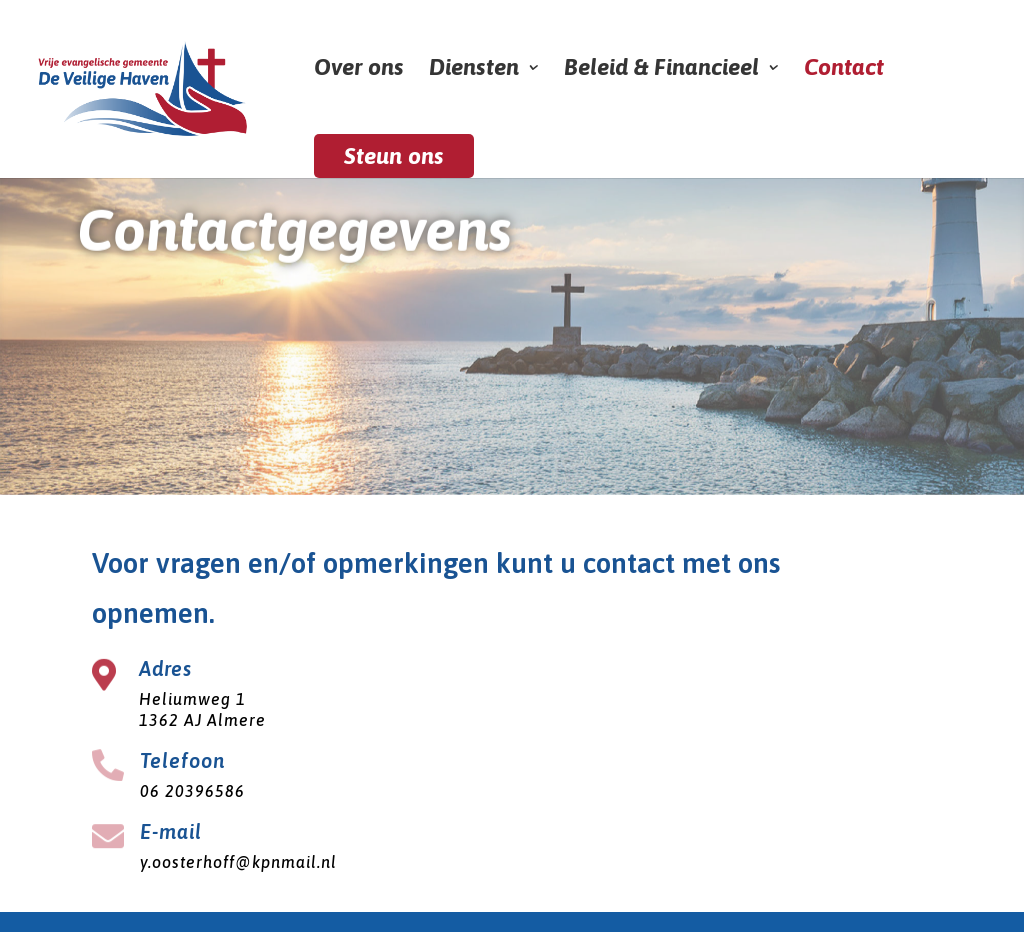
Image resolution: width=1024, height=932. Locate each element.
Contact (844, 70)
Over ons (359, 70)
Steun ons (394, 156)
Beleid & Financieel (661, 70)
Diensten (474, 70)
